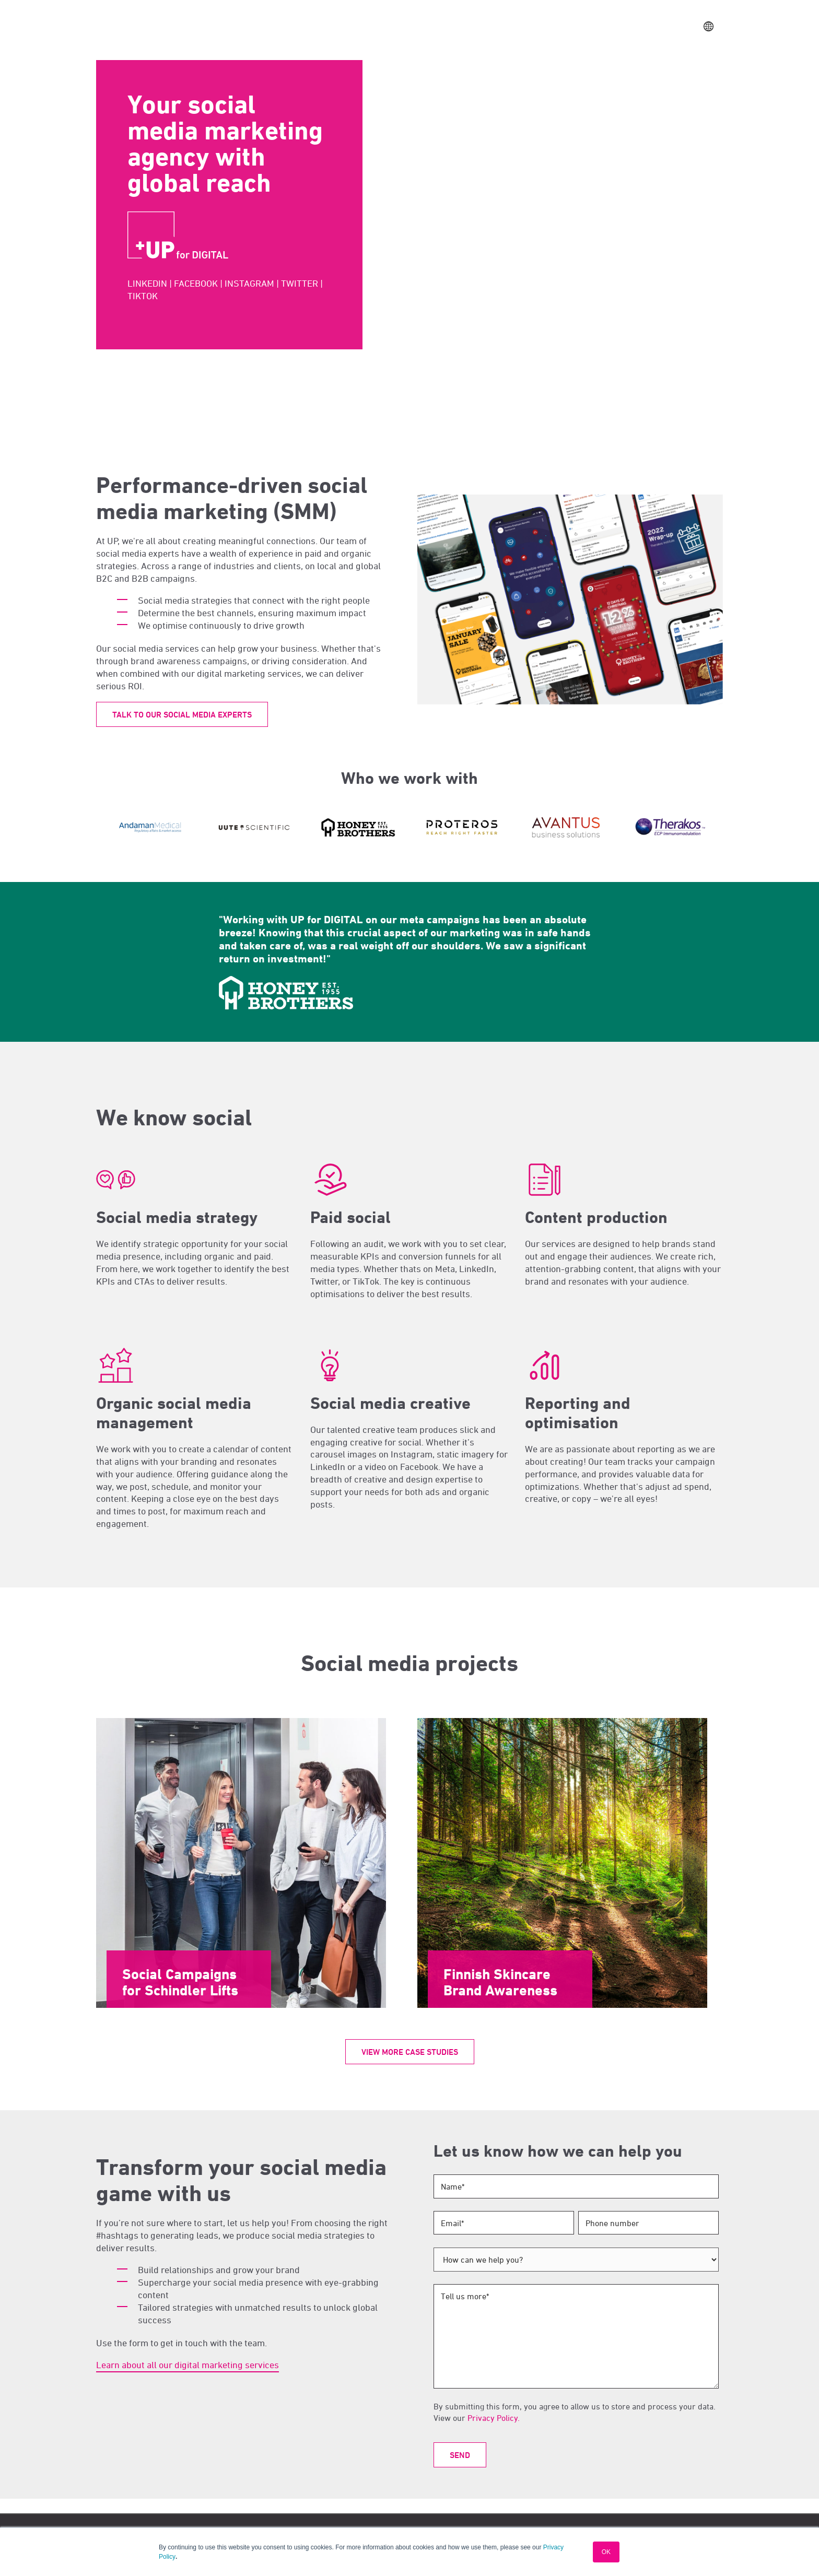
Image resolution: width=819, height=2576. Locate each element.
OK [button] (606, 2552)
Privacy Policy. (493, 2417)
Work (277, 26)
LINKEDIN (147, 283)
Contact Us (637, 26)
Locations (433, 26)
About (393, 26)
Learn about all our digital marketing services (187, 2364)
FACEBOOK (196, 283)
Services (354, 26)
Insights (476, 26)
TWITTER (299, 283)
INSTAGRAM (249, 283)
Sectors (313, 26)
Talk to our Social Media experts (182, 715)
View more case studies (409, 2052)
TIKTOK (142, 295)
